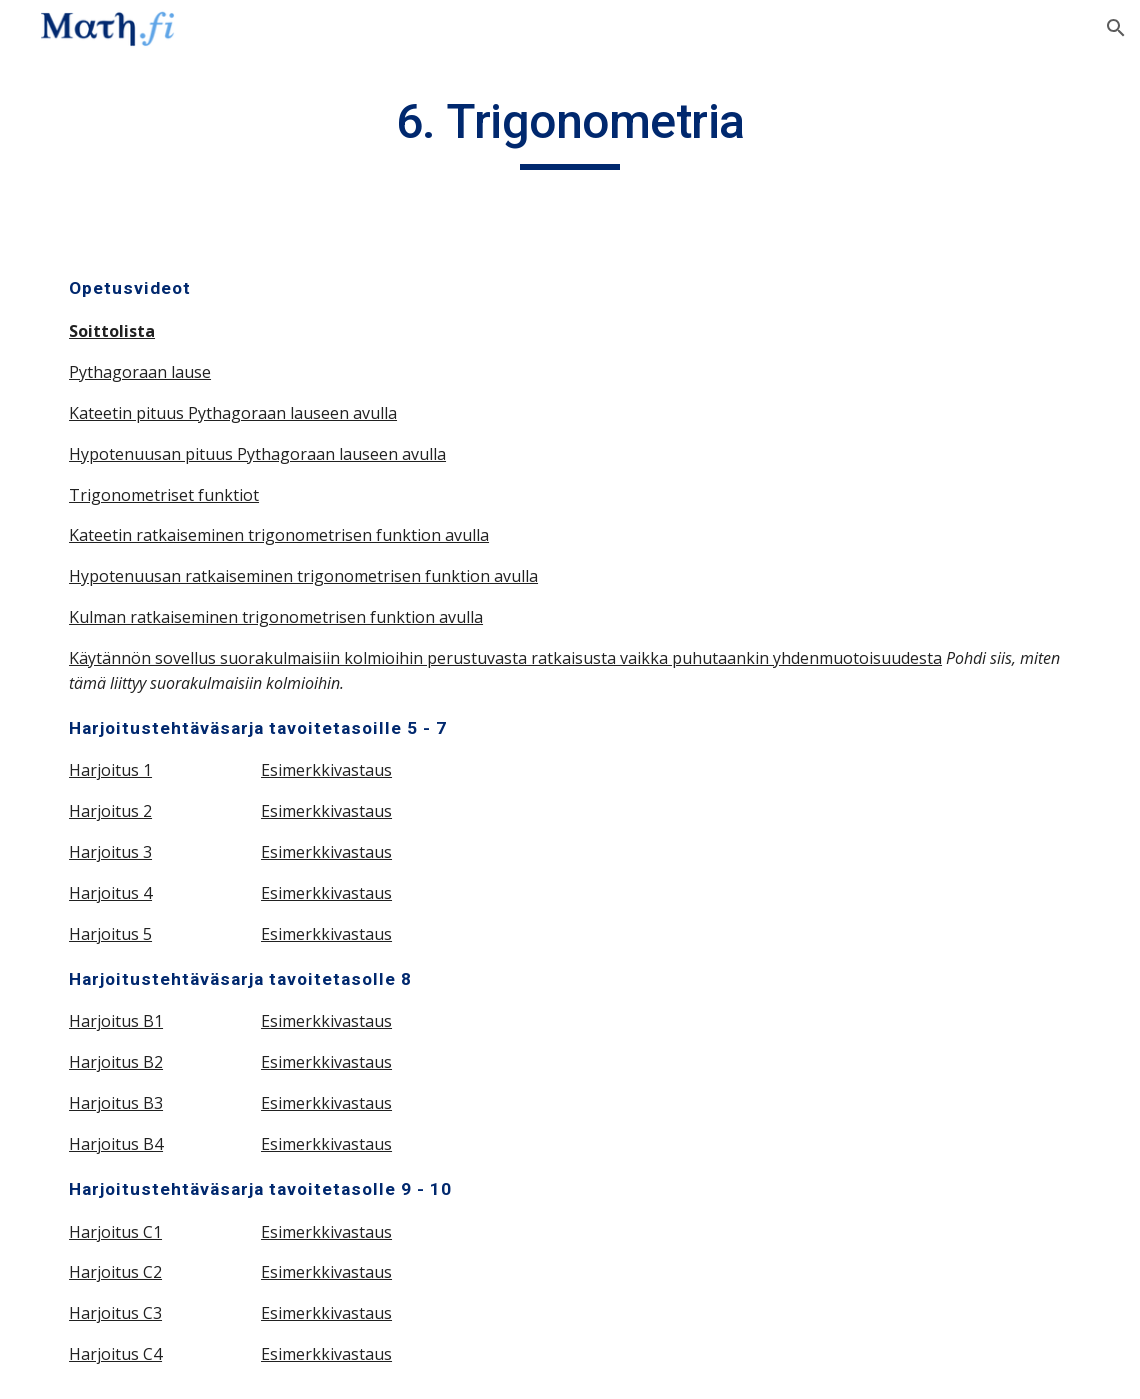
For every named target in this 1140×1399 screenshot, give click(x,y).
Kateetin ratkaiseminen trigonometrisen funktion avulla (279, 535)
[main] (570, 131)
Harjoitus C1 (115, 1232)
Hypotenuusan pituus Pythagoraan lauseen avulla (257, 454)
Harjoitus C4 (115, 1354)
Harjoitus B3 (116, 1103)
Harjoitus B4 (116, 1144)
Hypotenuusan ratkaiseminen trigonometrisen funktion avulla (303, 576)
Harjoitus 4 (110, 893)
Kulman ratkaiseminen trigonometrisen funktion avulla (276, 617)
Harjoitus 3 (110, 852)
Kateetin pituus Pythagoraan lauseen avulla (233, 413)
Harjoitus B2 (116, 1062)
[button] (1116, 28)
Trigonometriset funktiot (164, 495)
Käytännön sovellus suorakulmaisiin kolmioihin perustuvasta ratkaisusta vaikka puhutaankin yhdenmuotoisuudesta (505, 658)
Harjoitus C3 (115, 1313)
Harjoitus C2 (115, 1272)
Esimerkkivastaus (326, 770)
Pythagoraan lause (140, 372)
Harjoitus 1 (110, 770)
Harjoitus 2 (110, 811)
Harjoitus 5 (110, 934)
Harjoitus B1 (116, 1021)
